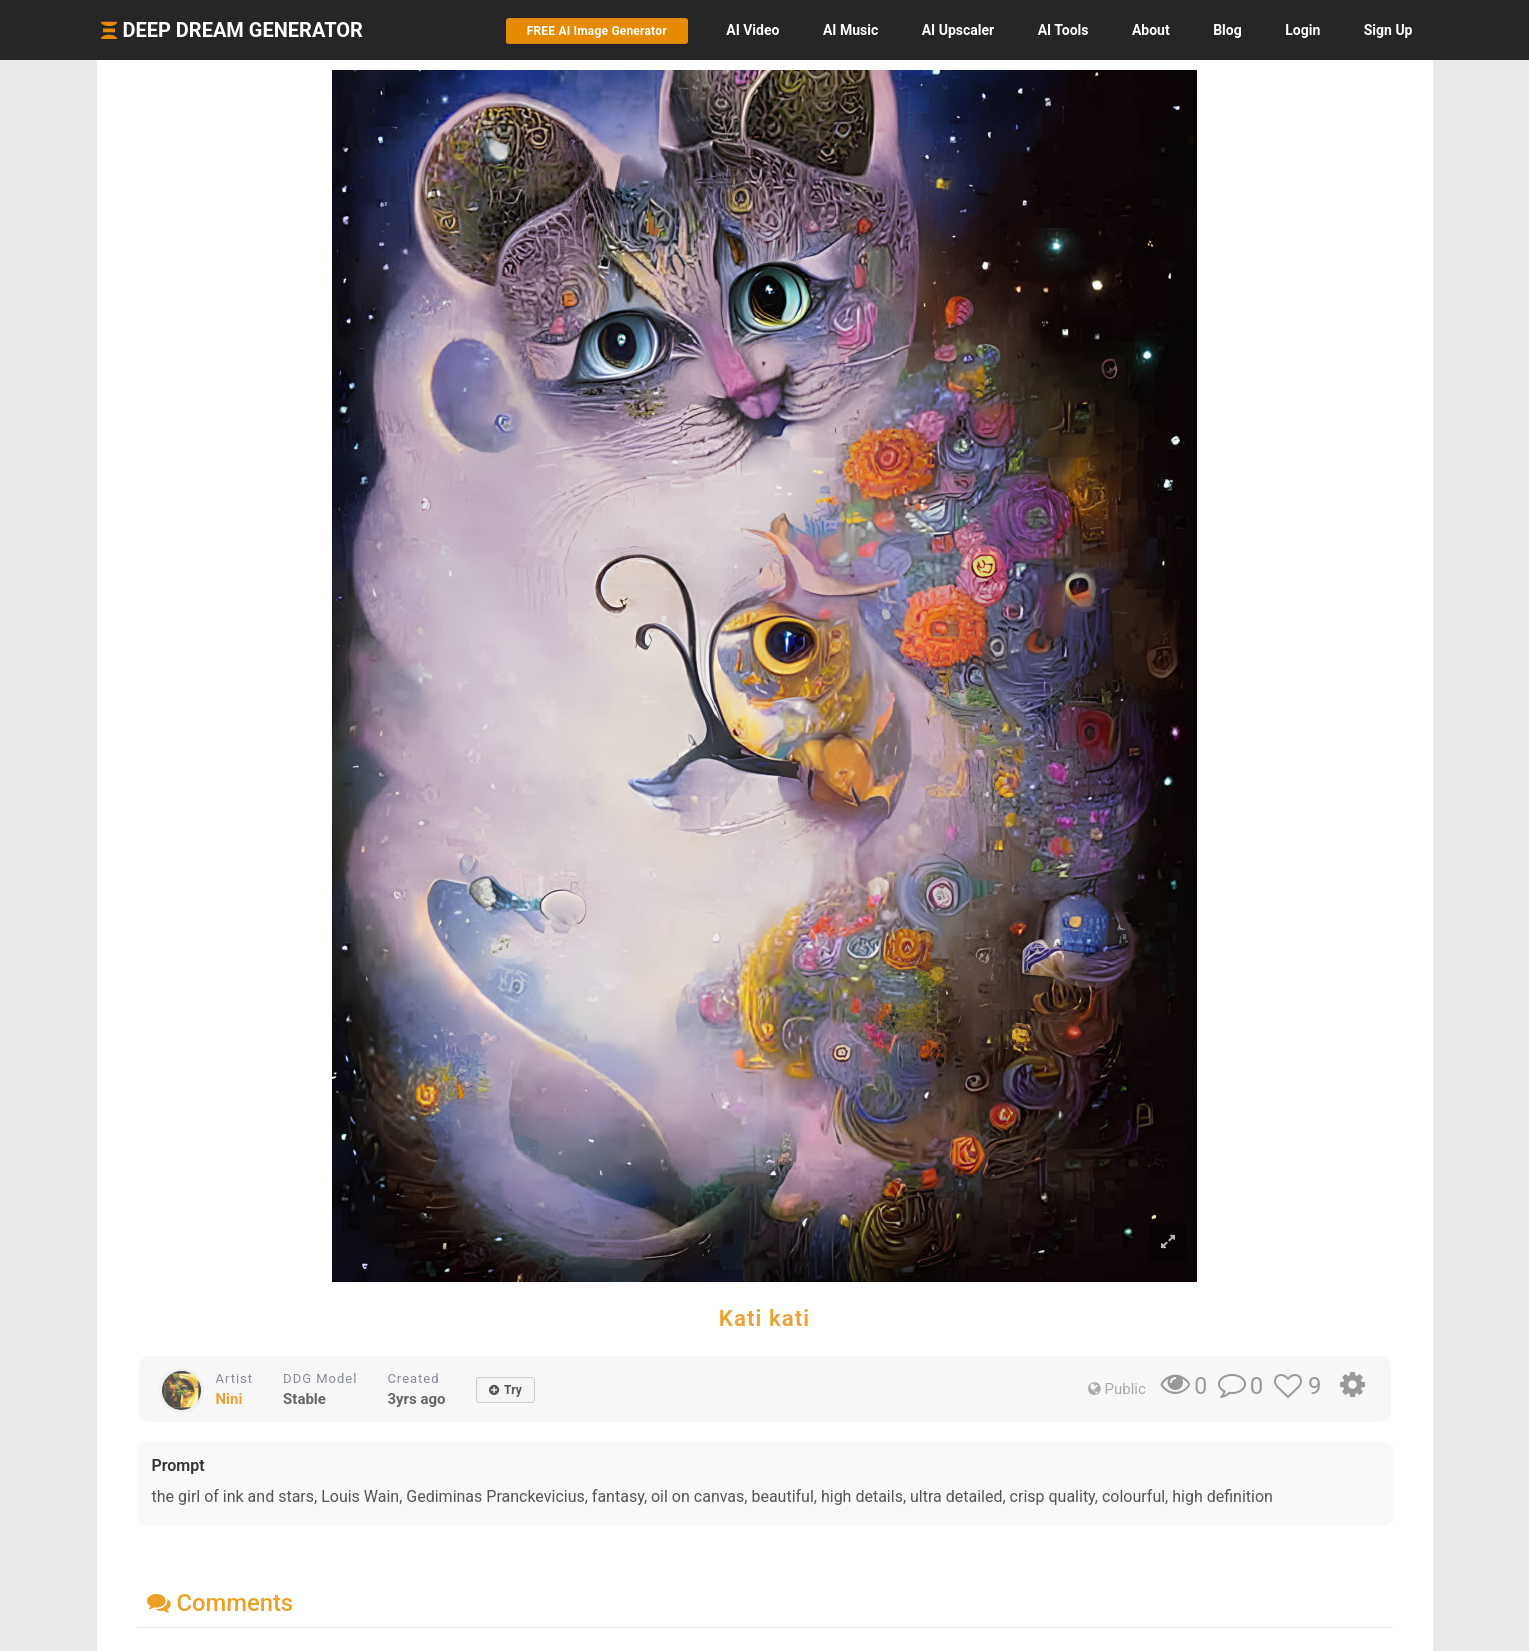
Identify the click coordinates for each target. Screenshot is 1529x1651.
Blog (1227, 30)
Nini (229, 1399)
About (1151, 30)
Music (850, 30)
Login (1302, 30)
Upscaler (958, 30)
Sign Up (1388, 30)
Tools (1063, 30)
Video (752, 30)
